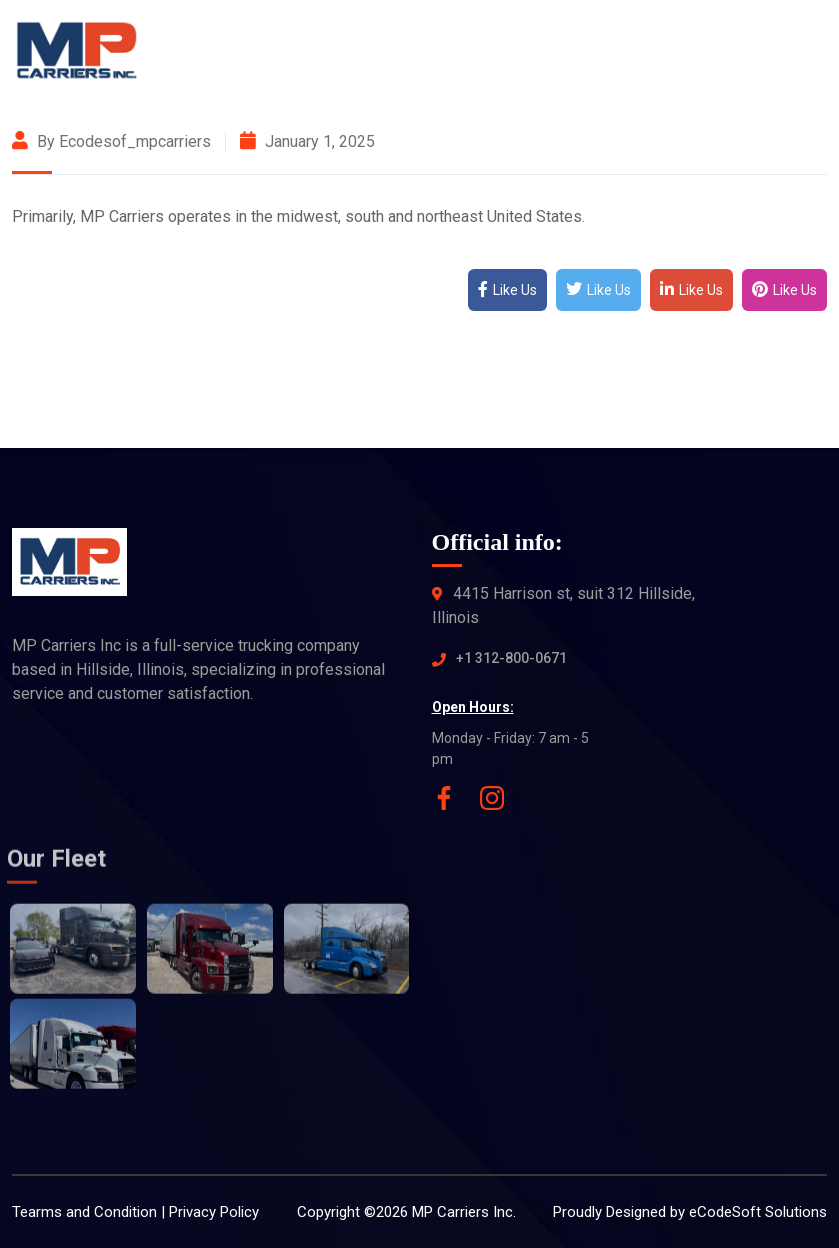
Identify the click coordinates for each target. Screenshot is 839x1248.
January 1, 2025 (307, 141)
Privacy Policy (214, 1212)
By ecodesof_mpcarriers (111, 141)
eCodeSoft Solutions (758, 1212)
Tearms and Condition (84, 1212)
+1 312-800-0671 (511, 658)
